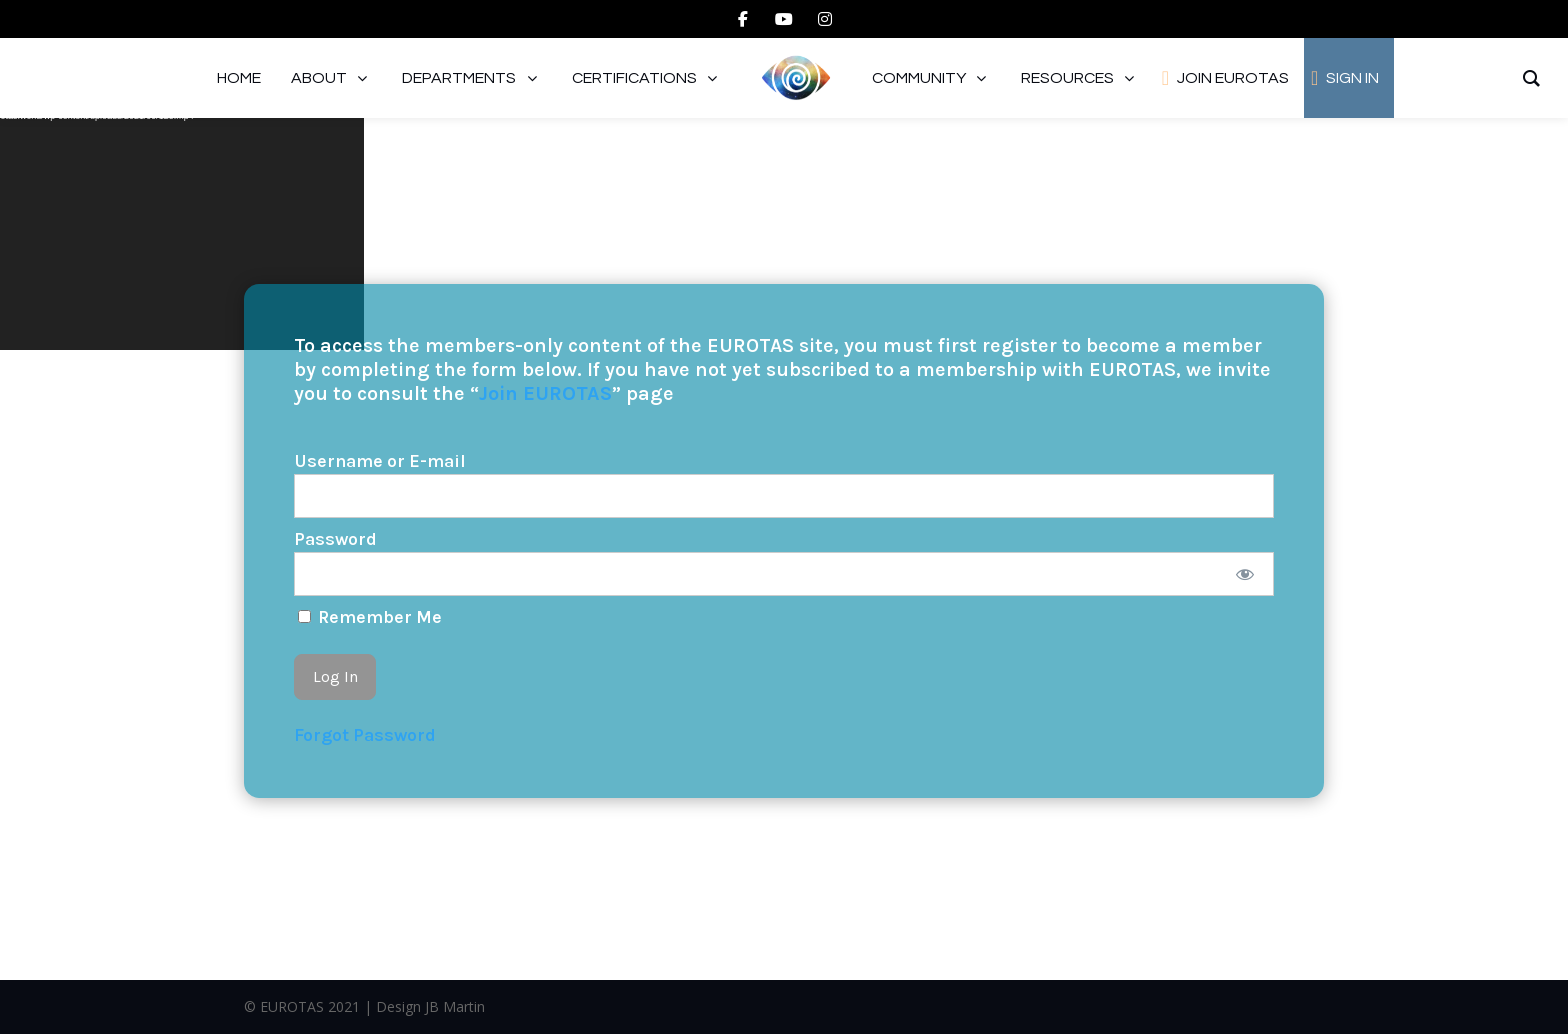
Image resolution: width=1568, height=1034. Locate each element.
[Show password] (1245, 574)
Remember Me (370, 617)
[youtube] (784, 19)
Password (335, 539)
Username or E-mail (380, 461)
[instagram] (825, 19)
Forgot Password (365, 735)
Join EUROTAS (545, 393)
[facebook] (743, 19)
